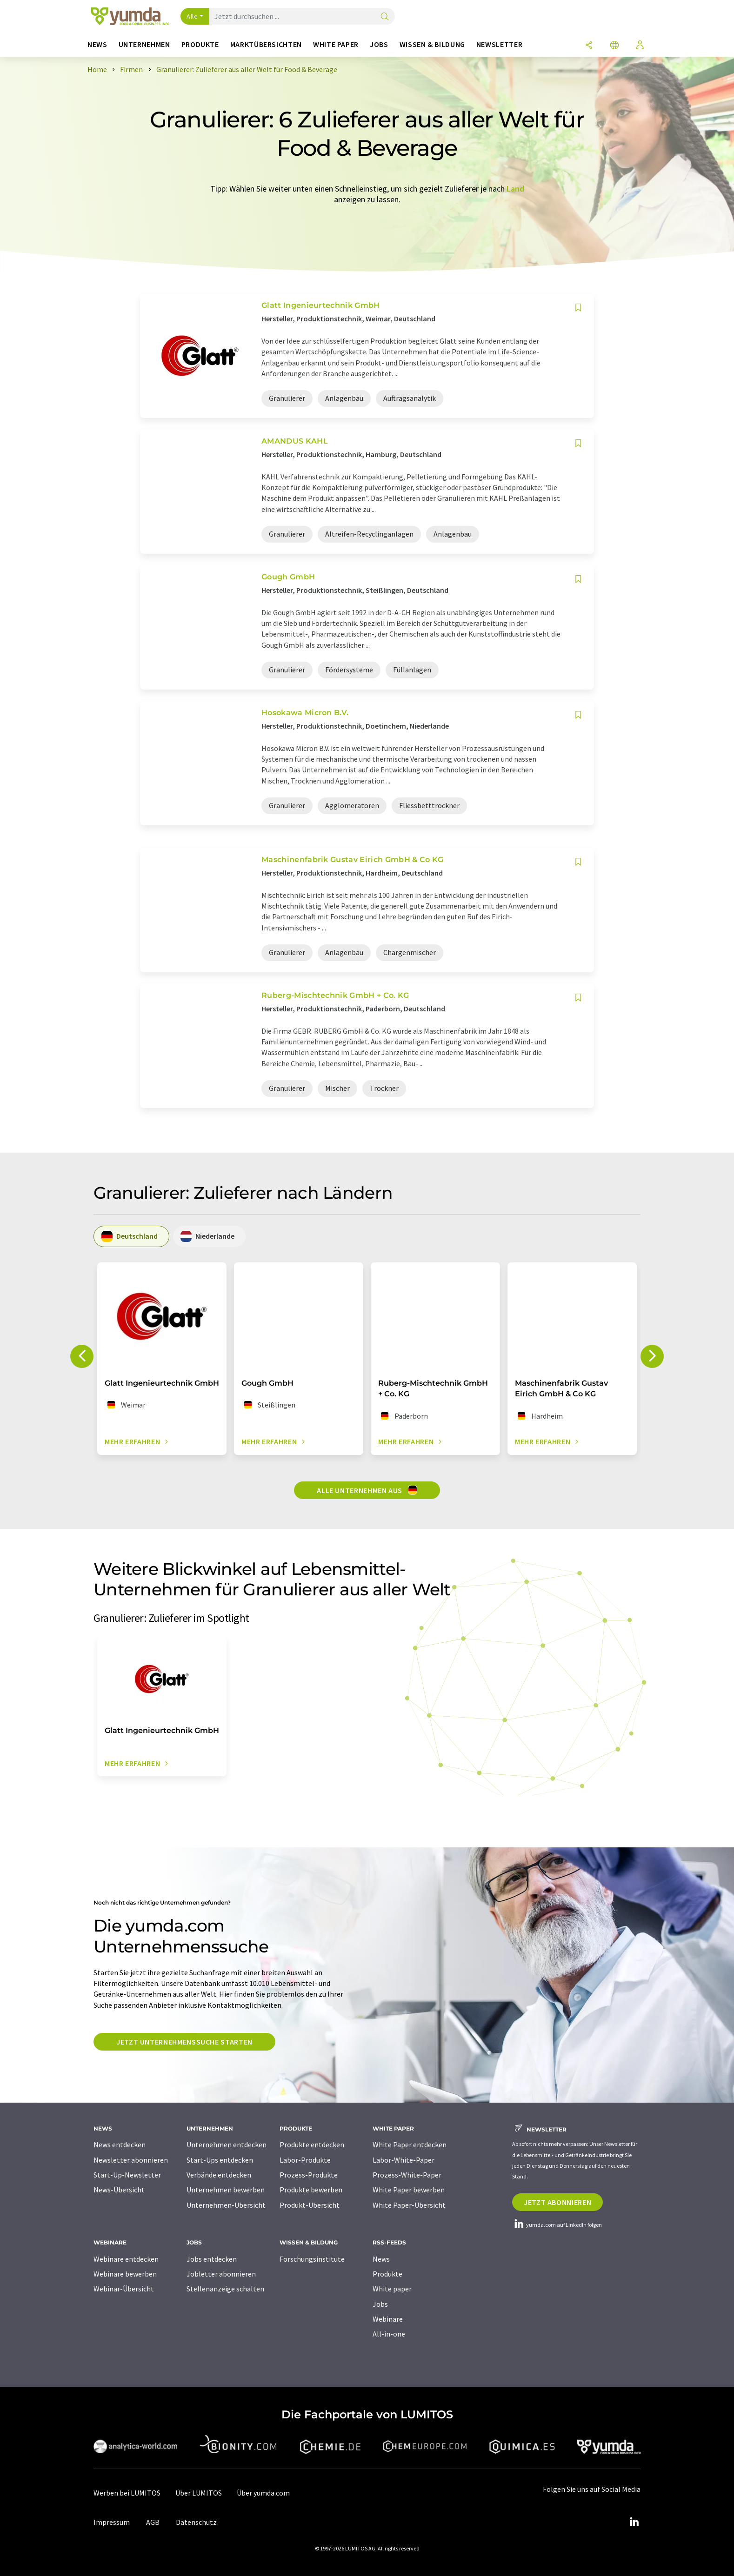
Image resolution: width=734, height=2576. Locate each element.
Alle (192, 16)
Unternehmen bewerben (226, 2189)
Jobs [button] (379, 44)
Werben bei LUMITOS (126, 2492)
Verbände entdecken (219, 2174)
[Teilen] (588, 45)
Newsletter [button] (499, 44)
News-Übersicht (119, 2189)
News (381, 2259)
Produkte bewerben (311, 2189)
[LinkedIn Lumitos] (634, 2522)
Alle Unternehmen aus (367, 1490)
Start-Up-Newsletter (127, 2174)
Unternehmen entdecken (227, 2144)
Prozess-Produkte (309, 2174)
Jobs (380, 2304)
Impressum (111, 2522)
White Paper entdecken (410, 2144)
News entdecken (119, 2144)
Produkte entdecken (312, 2144)
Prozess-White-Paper (407, 2174)
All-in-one (389, 2333)
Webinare (388, 2319)
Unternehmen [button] (144, 44)
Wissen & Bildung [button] (432, 44)
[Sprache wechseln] (614, 45)
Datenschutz (196, 2522)
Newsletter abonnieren (130, 2159)
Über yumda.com (263, 2492)
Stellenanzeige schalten (225, 2288)
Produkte (387, 2273)
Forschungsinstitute (312, 2259)
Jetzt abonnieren (557, 2202)
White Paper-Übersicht (409, 2205)
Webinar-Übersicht (123, 2288)
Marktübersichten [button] (266, 44)
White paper (392, 2288)
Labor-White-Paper (403, 2159)
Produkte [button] (200, 44)
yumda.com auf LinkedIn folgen (557, 2224)
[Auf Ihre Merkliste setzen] (578, 307)
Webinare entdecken (126, 2259)
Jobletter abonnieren (221, 2273)
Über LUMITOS (198, 2492)
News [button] (97, 44)
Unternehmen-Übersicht (226, 2205)
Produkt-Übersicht (310, 2205)
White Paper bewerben (409, 2189)
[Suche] (384, 17)
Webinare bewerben (125, 2273)
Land (515, 188)
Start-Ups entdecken (220, 2159)
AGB (153, 2522)
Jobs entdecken (212, 2259)
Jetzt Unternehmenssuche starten (184, 2041)
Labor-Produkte (305, 2159)
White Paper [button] (336, 44)
